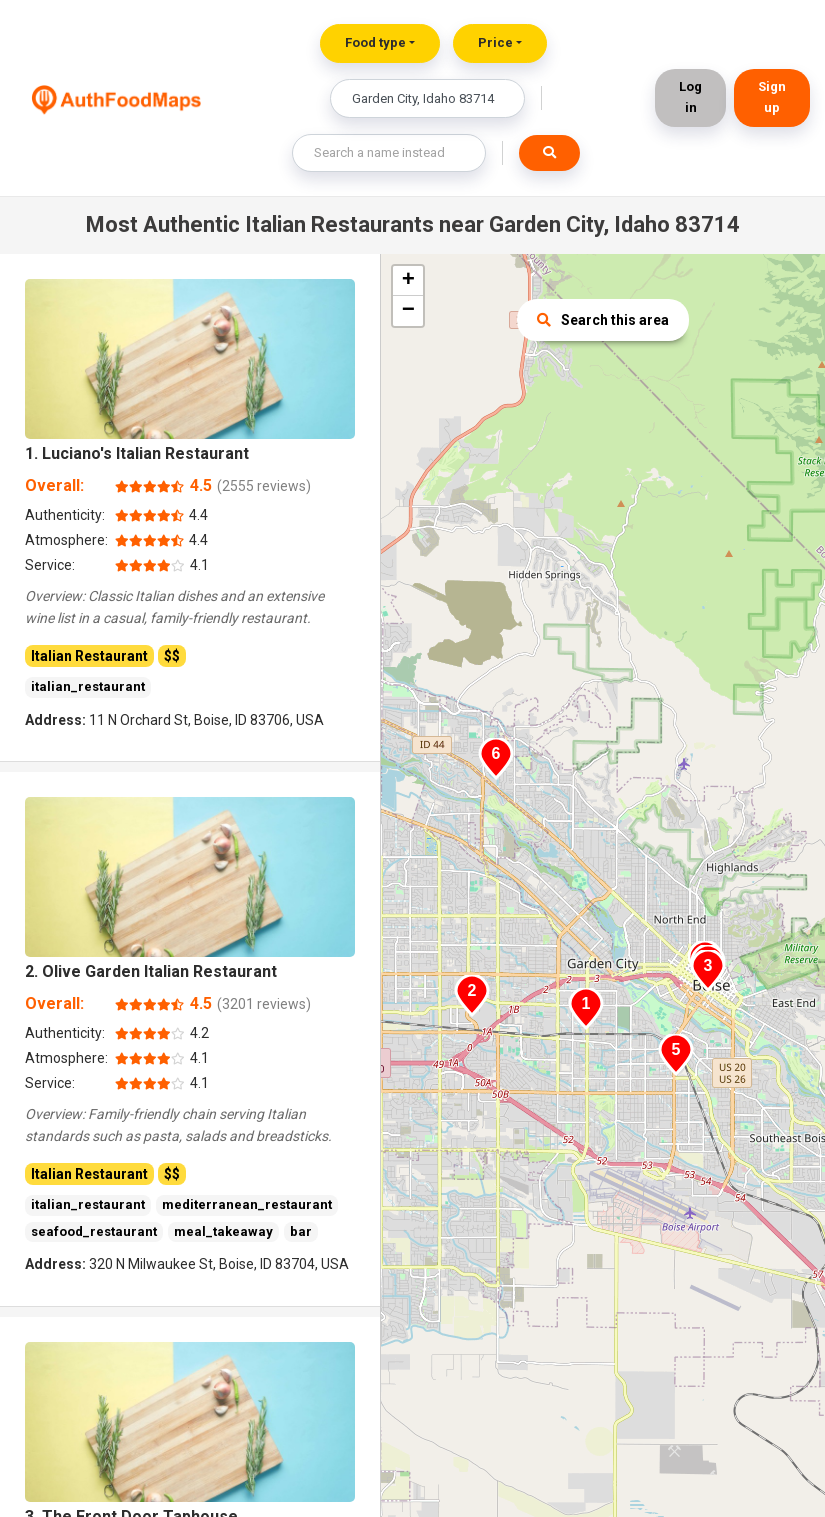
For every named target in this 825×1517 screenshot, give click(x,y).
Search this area (603, 320)
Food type (375, 42)
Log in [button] (690, 97)
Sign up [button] (772, 97)
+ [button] (408, 281)
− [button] (408, 311)
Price (495, 42)
